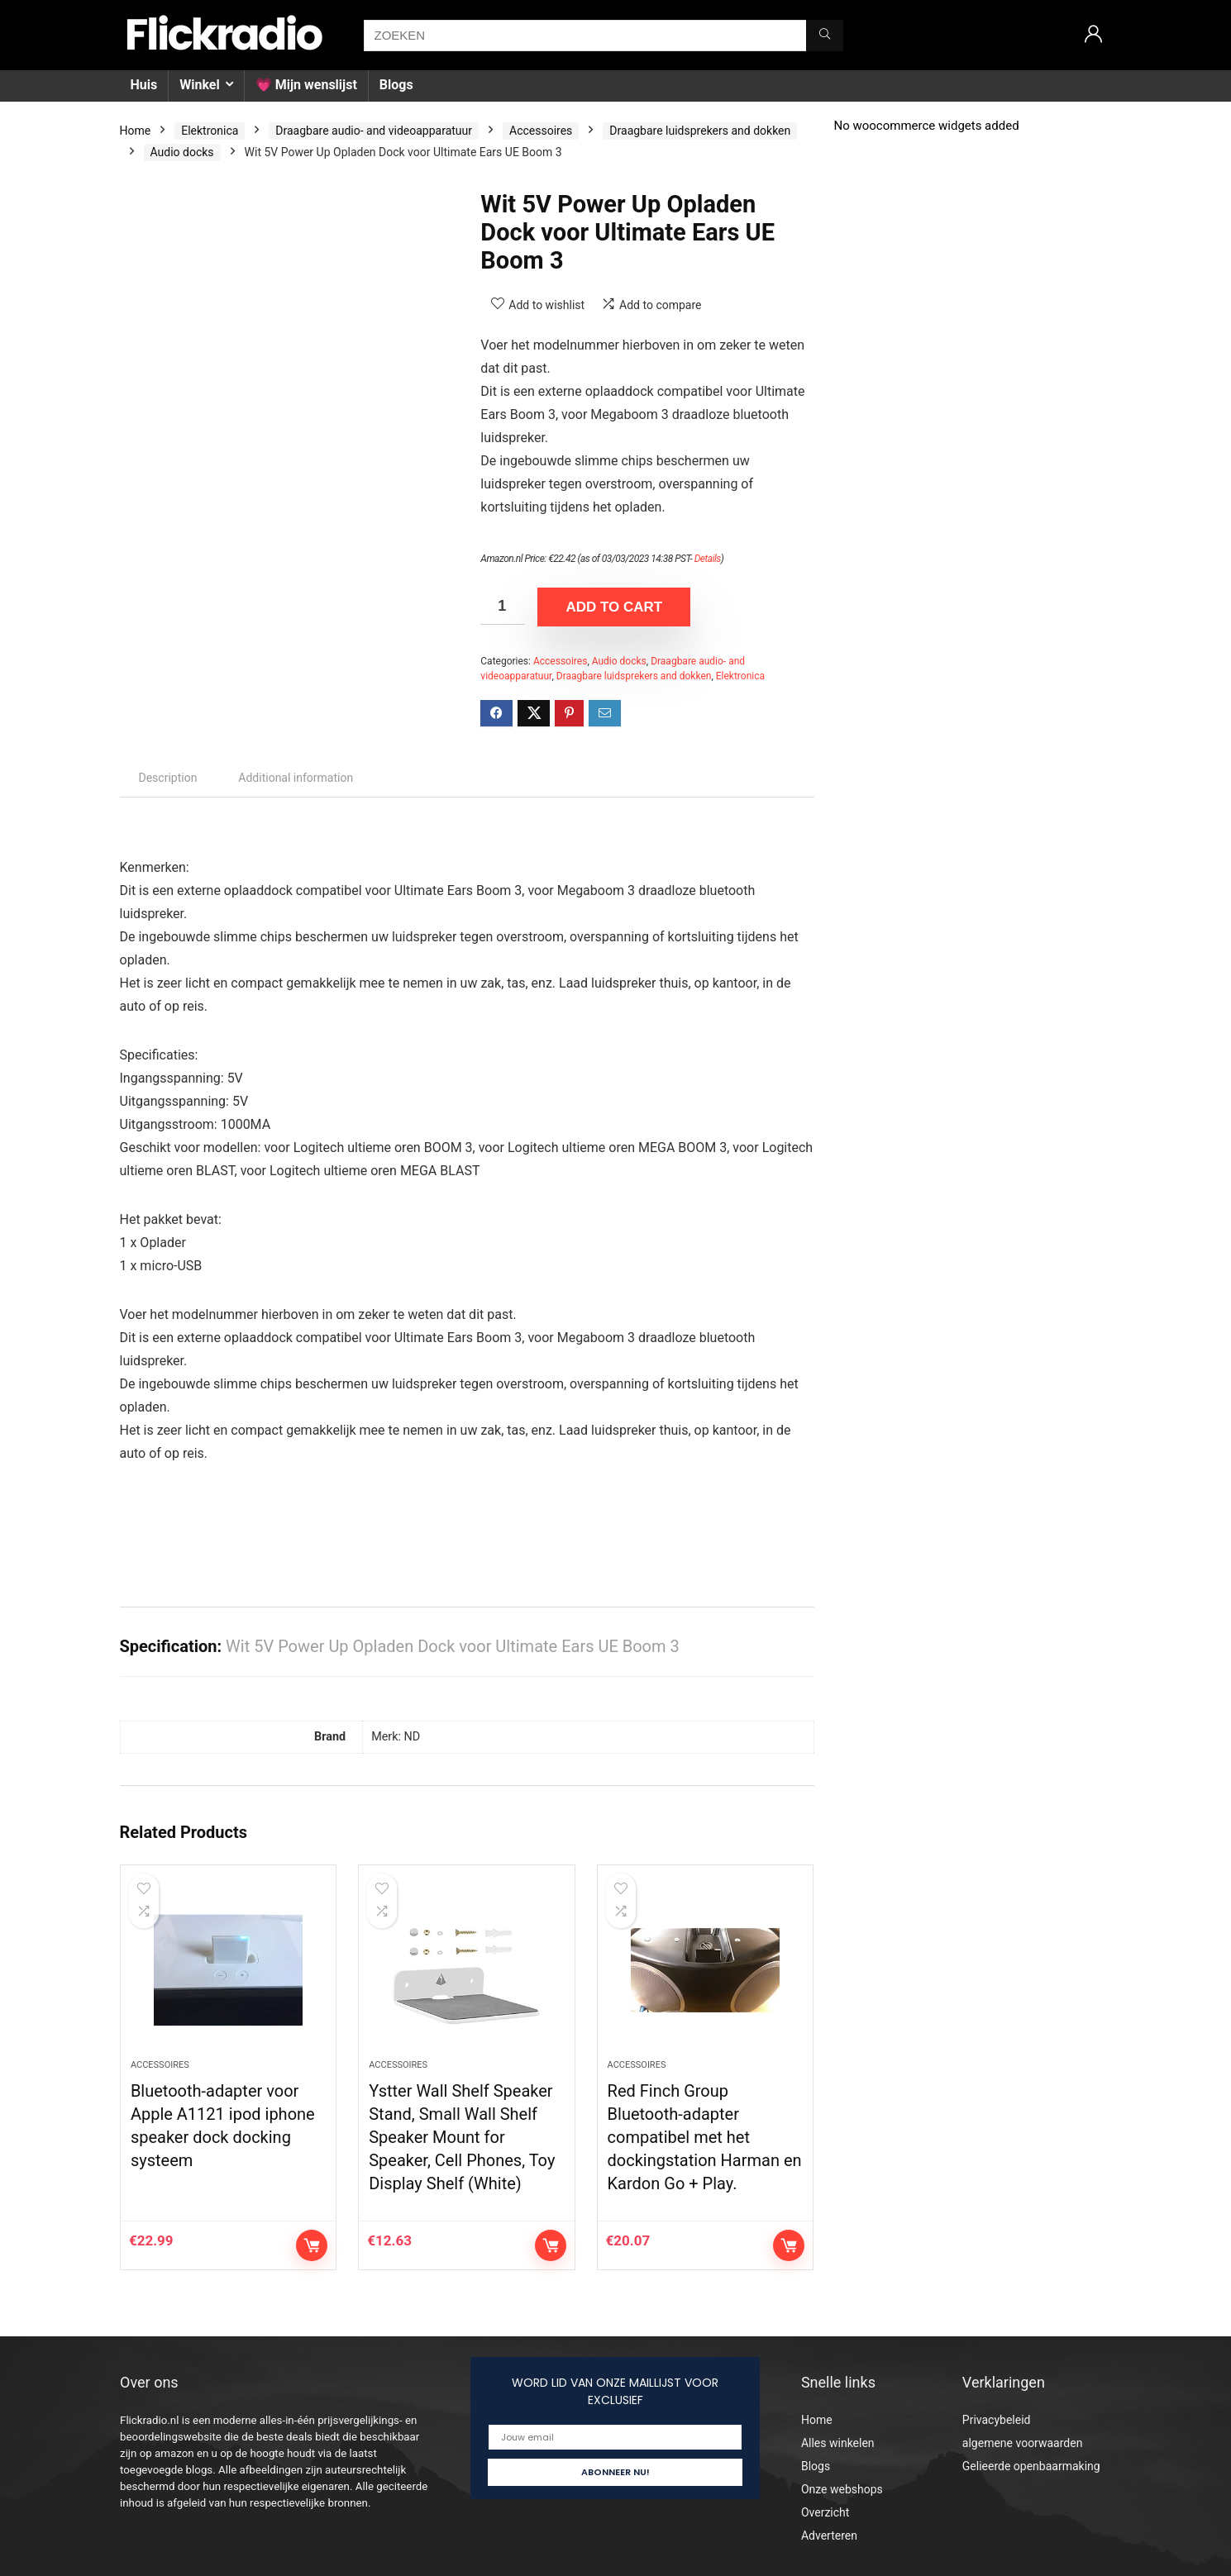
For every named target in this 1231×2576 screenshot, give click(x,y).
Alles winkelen (838, 2443)
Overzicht (825, 2512)
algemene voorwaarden (1022, 2443)
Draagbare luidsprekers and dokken (699, 130)
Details (707, 558)
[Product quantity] (502, 606)
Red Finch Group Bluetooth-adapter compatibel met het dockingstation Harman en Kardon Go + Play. (705, 2137)
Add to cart (613, 607)
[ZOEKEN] (824, 35)
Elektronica (209, 130)
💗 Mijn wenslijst (306, 85)
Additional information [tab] (295, 777)
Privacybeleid (996, 2419)
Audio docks (182, 152)
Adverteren (829, 2535)
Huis (144, 85)
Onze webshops (842, 2489)
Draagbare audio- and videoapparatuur (373, 130)
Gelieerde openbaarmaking (1031, 2466)
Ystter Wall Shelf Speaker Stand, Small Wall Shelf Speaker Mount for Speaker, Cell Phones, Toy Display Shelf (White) (462, 2137)
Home (135, 130)
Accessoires (540, 130)
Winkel (199, 85)
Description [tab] (168, 777)
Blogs (396, 85)
